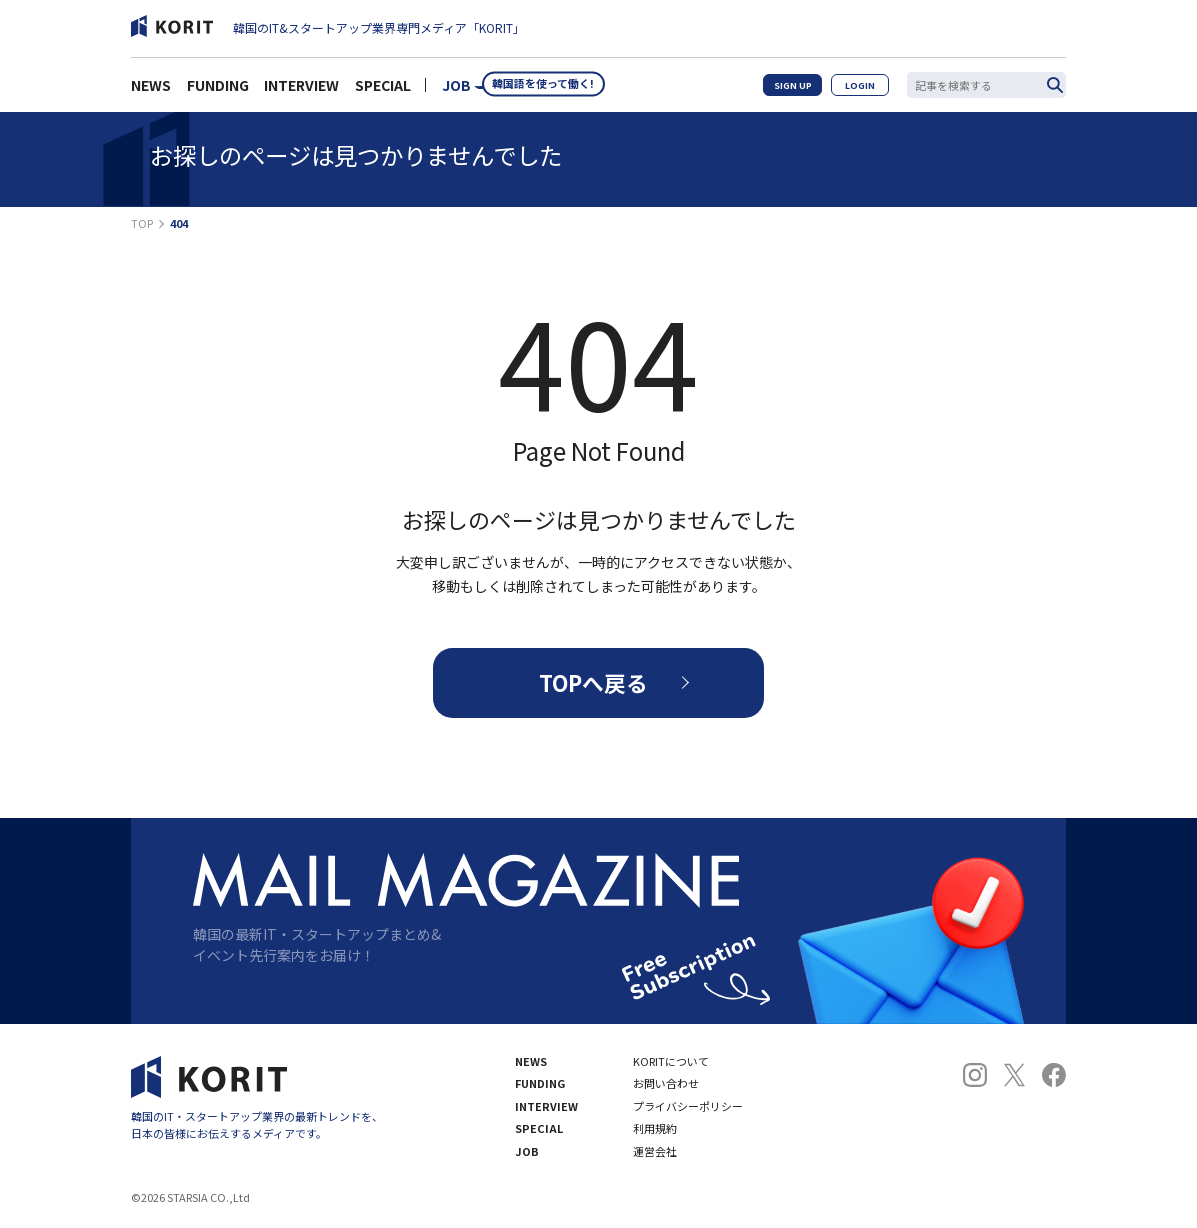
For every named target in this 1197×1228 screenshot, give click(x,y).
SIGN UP (795, 90)
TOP (142, 223)
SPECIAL (383, 91)
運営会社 (655, 1153)
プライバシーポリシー (688, 1108)
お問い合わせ (666, 1085)
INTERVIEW (301, 91)
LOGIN (862, 90)
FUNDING (218, 91)
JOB (456, 91)
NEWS (151, 91)
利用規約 (655, 1130)
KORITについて (671, 1062)
